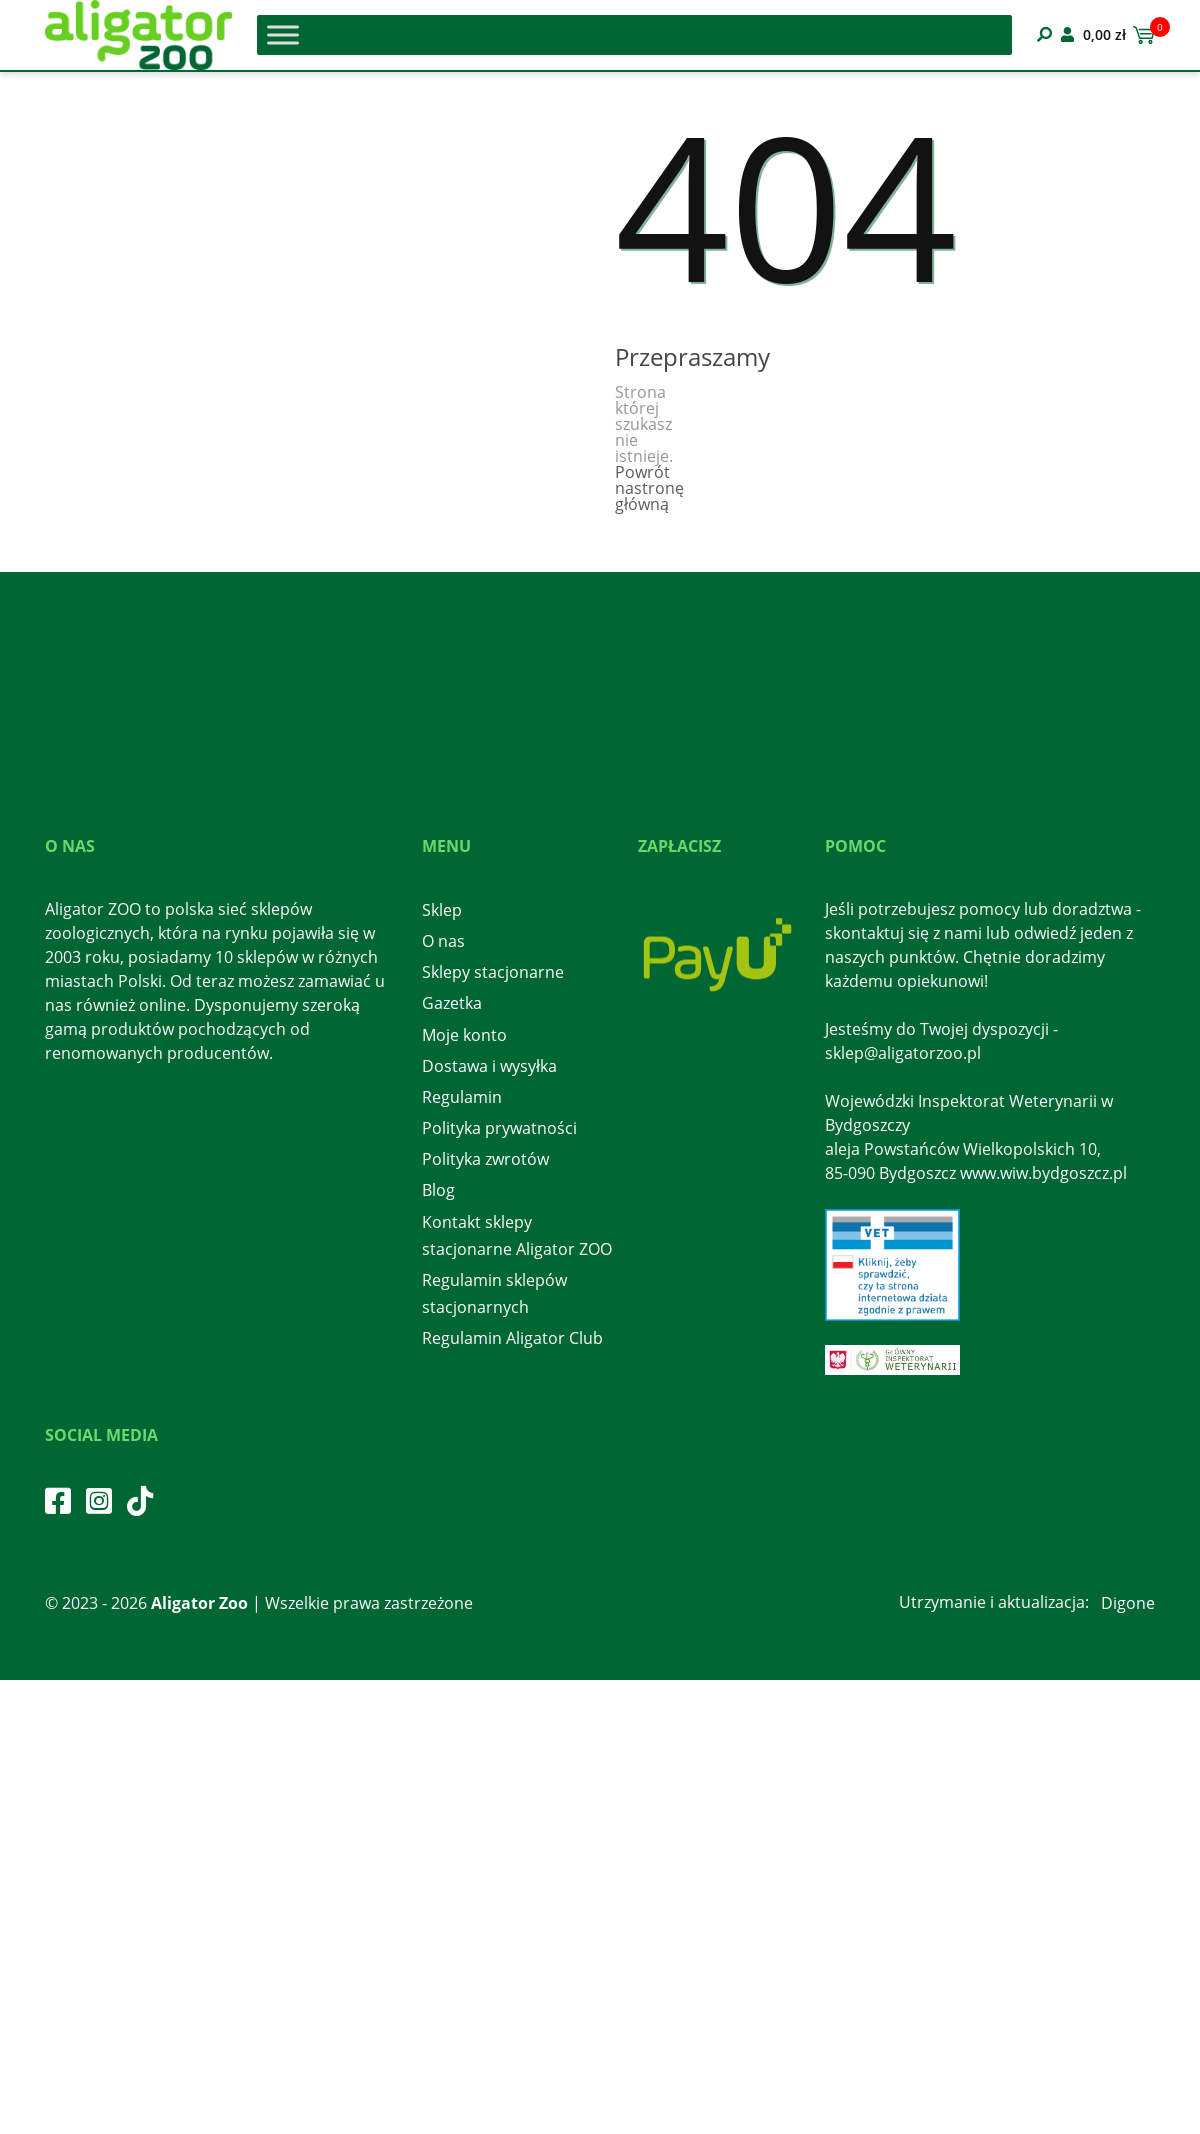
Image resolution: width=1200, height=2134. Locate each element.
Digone (1128, 1603)
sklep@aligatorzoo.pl (903, 1053)
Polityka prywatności (499, 1128)
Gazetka (452, 1003)
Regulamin (462, 1097)
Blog (438, 1190)
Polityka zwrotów (485, 1159)
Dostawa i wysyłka (489, 1066)
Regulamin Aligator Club (512, 1338)
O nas (443, 941)
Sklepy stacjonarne (493, 972)
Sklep (442, 910)
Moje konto (464, 1035)
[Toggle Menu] (283, 34)
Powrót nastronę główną (649, 488)
